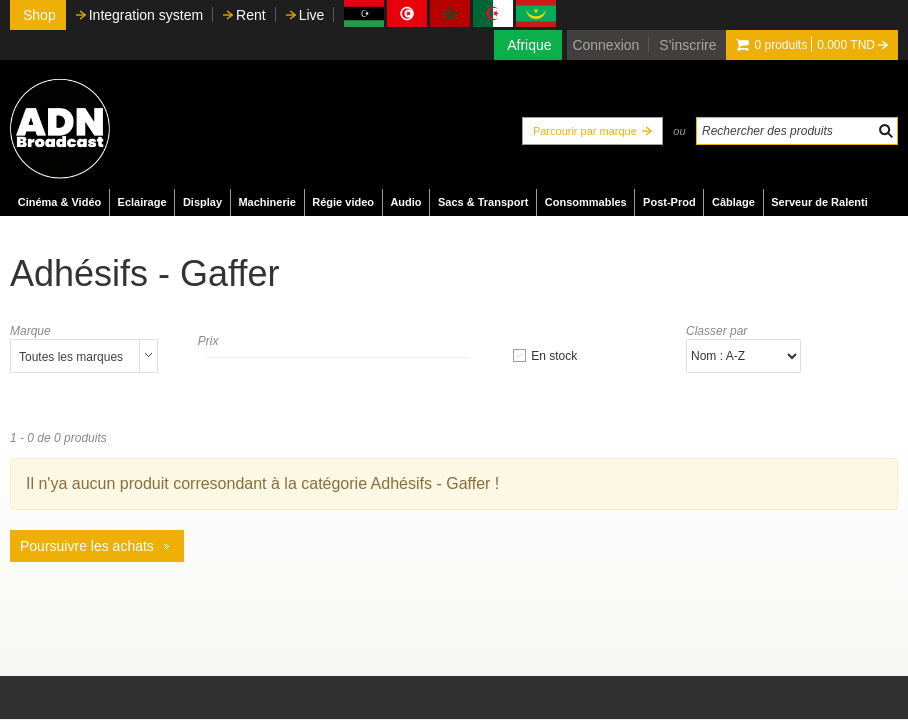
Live (312, 15)
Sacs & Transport (483, 202)
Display (202, 202)
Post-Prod (669, 202)
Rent (251, 15)
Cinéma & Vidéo (60, 202)
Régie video (343, 202)
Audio (405, 202)
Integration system (146, 15)
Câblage (733, 202)
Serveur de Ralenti (819, 202)
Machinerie (266, 202)
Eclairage (142, 202)
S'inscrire (687, 45)
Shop (39, 15)
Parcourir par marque (585, 131)
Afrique (529, 45)
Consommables (586, 202)
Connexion (605, 45)
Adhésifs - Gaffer (144, 273)
